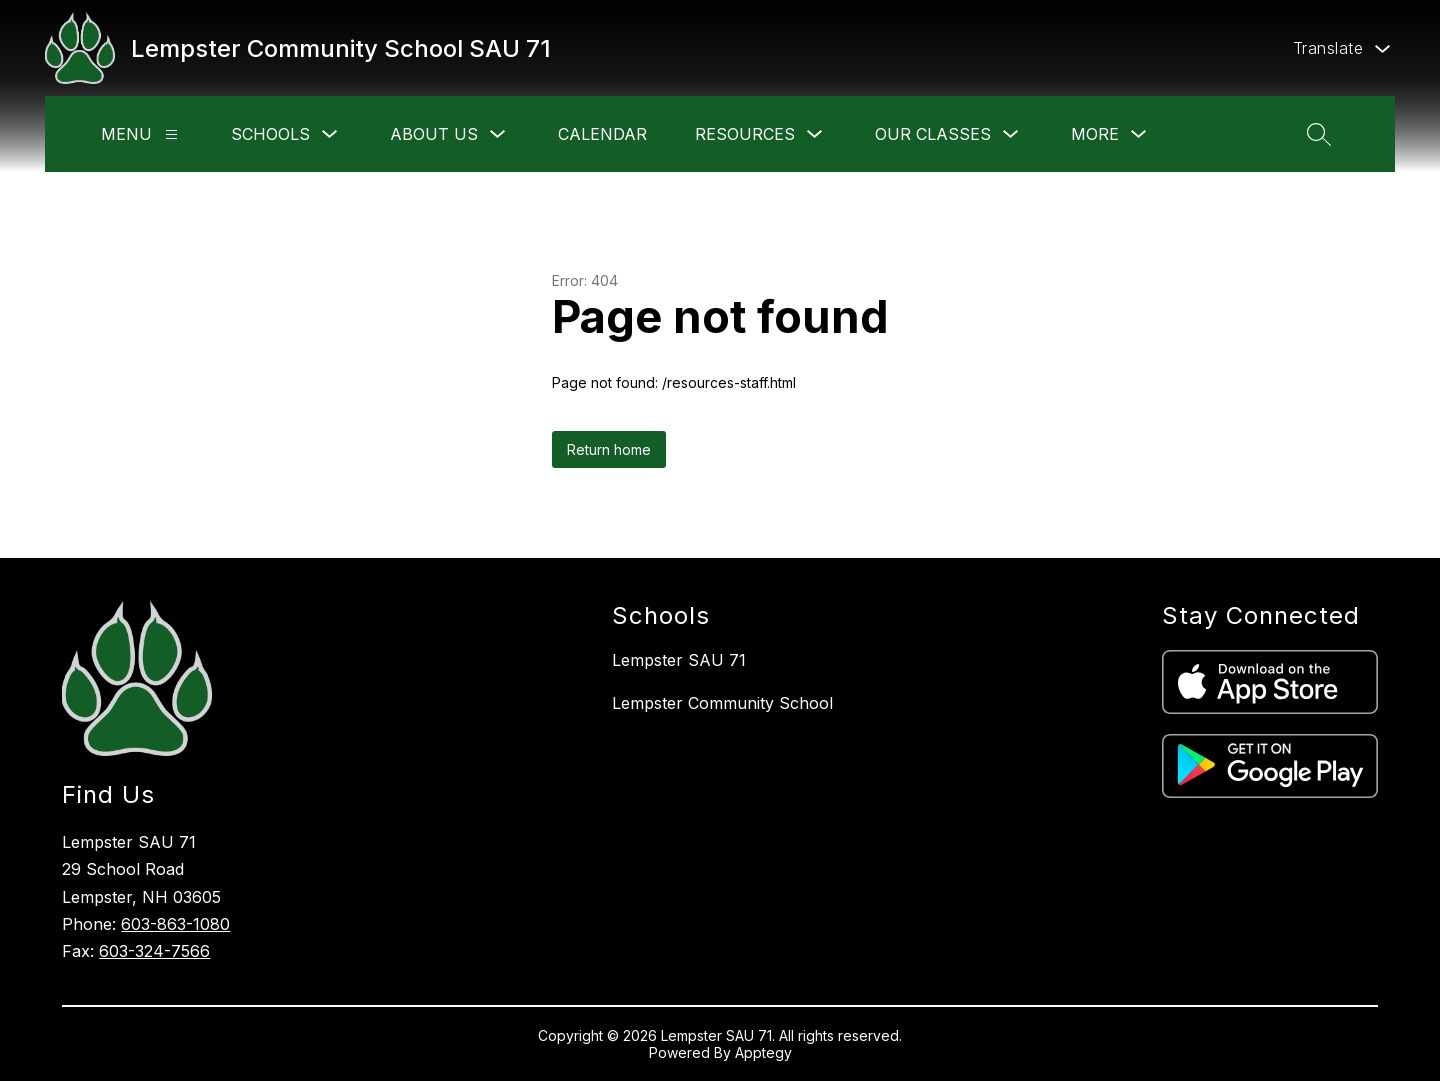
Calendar (602, 134)
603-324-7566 (154, 951)
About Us (434, 134)
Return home (609, 449)
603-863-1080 (175, 924)
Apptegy (763, 1052)
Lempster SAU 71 (679, 660)
